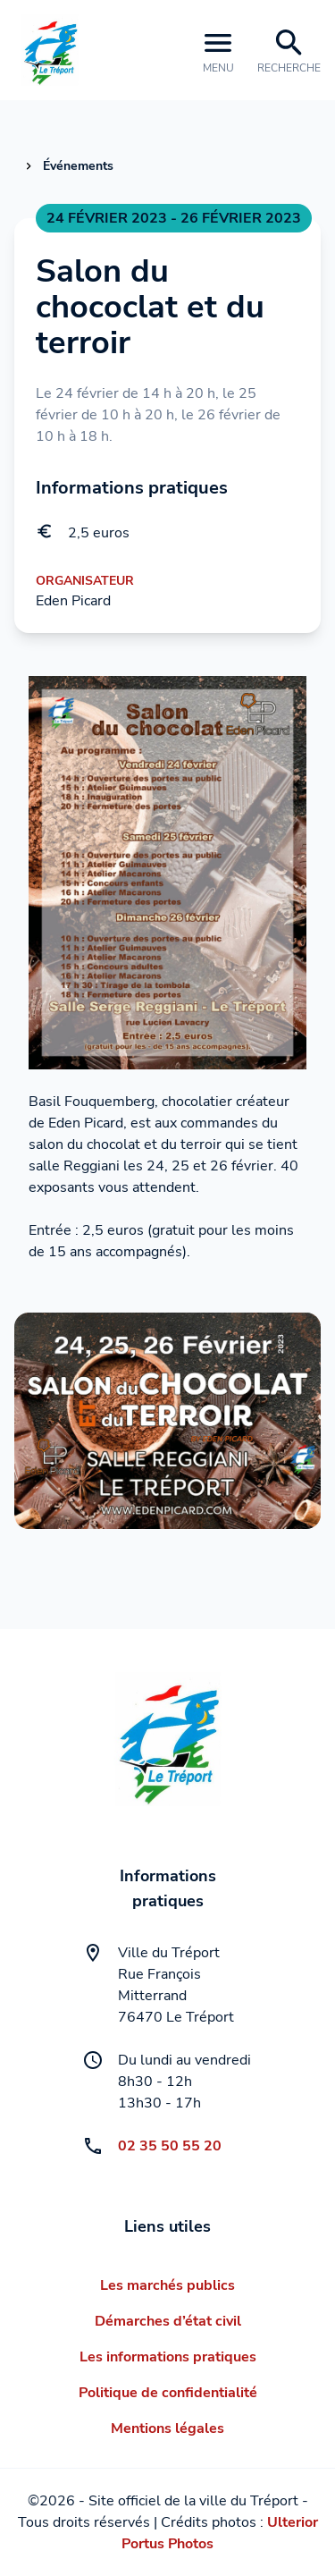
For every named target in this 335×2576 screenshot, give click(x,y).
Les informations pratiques (168, 2357)
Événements (78, 165)
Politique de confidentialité (168, 2393)
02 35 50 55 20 (170, 2146)
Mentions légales (167, 2428)
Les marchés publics (167, 2285)
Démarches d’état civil (168, 2321)
